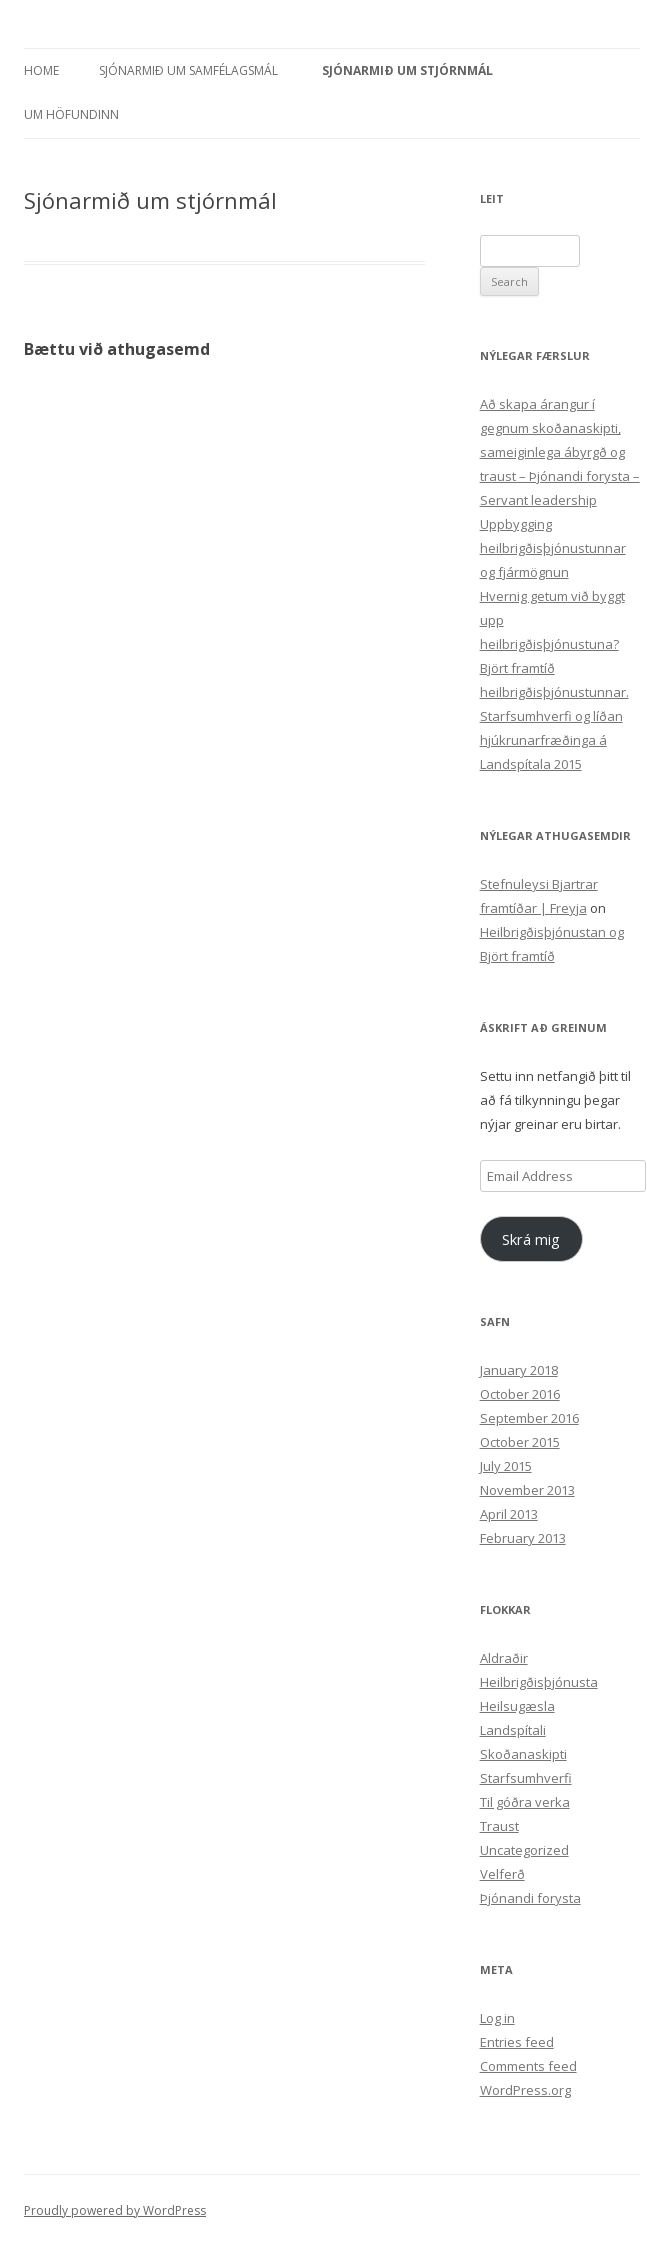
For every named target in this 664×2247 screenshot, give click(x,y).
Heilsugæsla (517, 1706)
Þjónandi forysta (530, 1898)
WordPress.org (525, 2090)
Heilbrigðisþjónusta (539, 1682)
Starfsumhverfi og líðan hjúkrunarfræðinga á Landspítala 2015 (551, 740)
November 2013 (527, 1490)
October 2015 (520, 1442)
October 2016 (520, 1394)
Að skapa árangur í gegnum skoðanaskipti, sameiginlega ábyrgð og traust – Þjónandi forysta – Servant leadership (560, 452)
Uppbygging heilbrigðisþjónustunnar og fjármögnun (553, 548)
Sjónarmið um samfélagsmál (188, 70)
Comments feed (528, 2066)
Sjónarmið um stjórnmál (407, 70)
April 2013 (509, 1514)
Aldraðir (504, 1658)
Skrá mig (531, 1239)
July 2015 (506, 1466)
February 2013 (523, 1538)
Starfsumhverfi (526, 1778)
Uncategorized (524, 1850)
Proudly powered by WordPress (115, 2210)
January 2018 (519, 1370)
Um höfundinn (71, 114)
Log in (497, 2018)
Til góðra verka (525, 1802)
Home (41, 70)
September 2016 (529, 1418)
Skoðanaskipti (523, 1754)
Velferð (502, 1874)
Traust (499, 1826)
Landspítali (513, 1730)
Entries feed (517, 2042)
